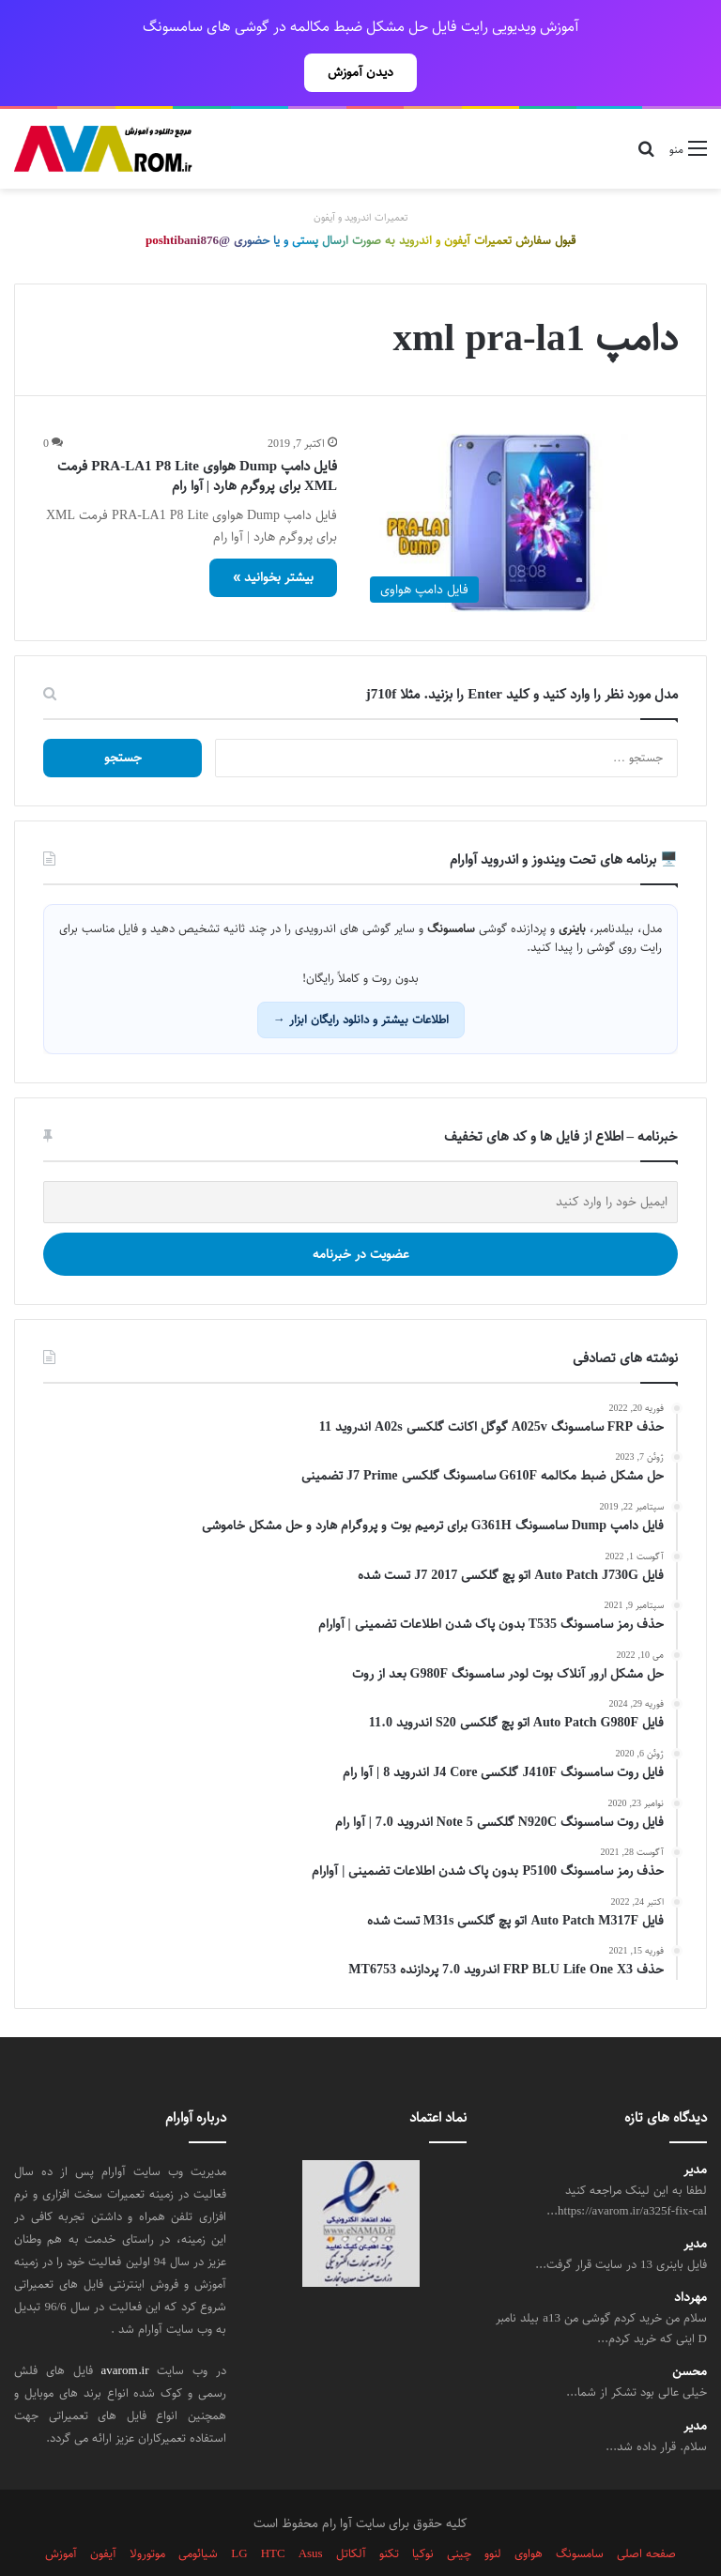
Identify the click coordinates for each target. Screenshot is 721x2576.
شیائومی (198, 2512)
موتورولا (147, 2512)
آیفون (103, 2512)
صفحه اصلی (646, 2512)
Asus (311, 2512)
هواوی (528, 2512)
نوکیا (423, 2512)
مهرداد (690, 2256)
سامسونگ (580, 2512)
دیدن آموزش (360, 72)
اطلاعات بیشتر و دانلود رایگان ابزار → (361, 978)
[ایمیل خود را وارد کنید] (360, 1161)
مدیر (695, 2129)
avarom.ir (125, 2329)
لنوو (492, 2512)
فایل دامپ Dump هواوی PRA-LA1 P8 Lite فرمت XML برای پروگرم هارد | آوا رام (197, 434)
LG (239, 2512)
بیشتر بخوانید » (273, 536)
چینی (459, 2512)
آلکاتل (351, 2512)
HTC (273, 2512)
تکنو (389, 2512)
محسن (689, 2330)
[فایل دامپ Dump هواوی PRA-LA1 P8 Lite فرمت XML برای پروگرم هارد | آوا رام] (519, 482)
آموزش (61, 2512)
